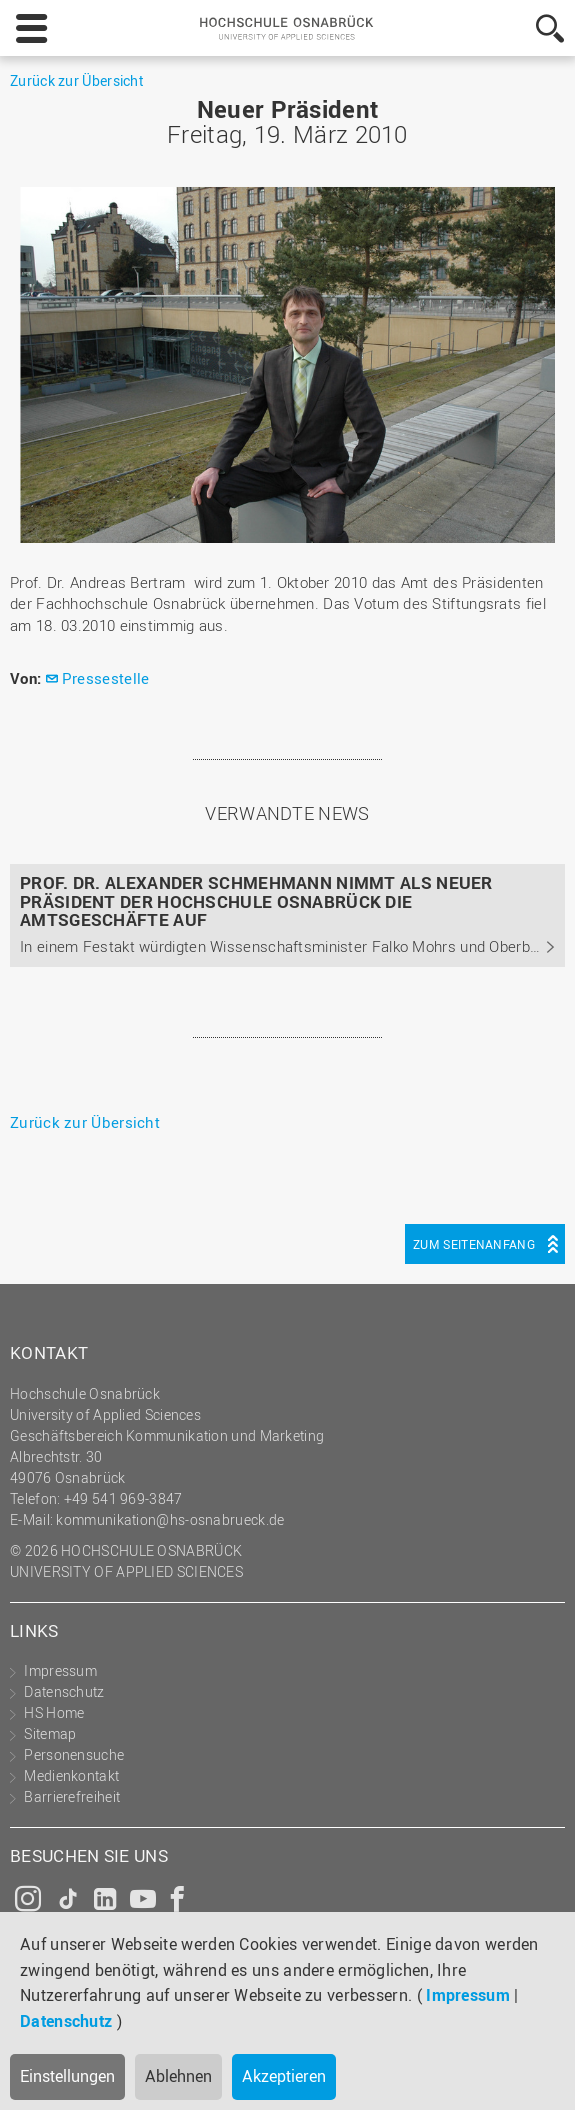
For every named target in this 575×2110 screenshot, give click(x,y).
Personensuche (74, 1754)
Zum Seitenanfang (474, 1244)
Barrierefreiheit (72, 1796)
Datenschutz (66, 2021)
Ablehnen (178, 2076)
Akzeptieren (284, 2076)
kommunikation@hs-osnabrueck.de (170, 1519)
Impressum (468, 1995)
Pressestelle (106, 678)
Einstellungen (67, 2076)
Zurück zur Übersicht (76, 80)
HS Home (54, 1712)
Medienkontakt (71, 1775)
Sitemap (50, 1733)
